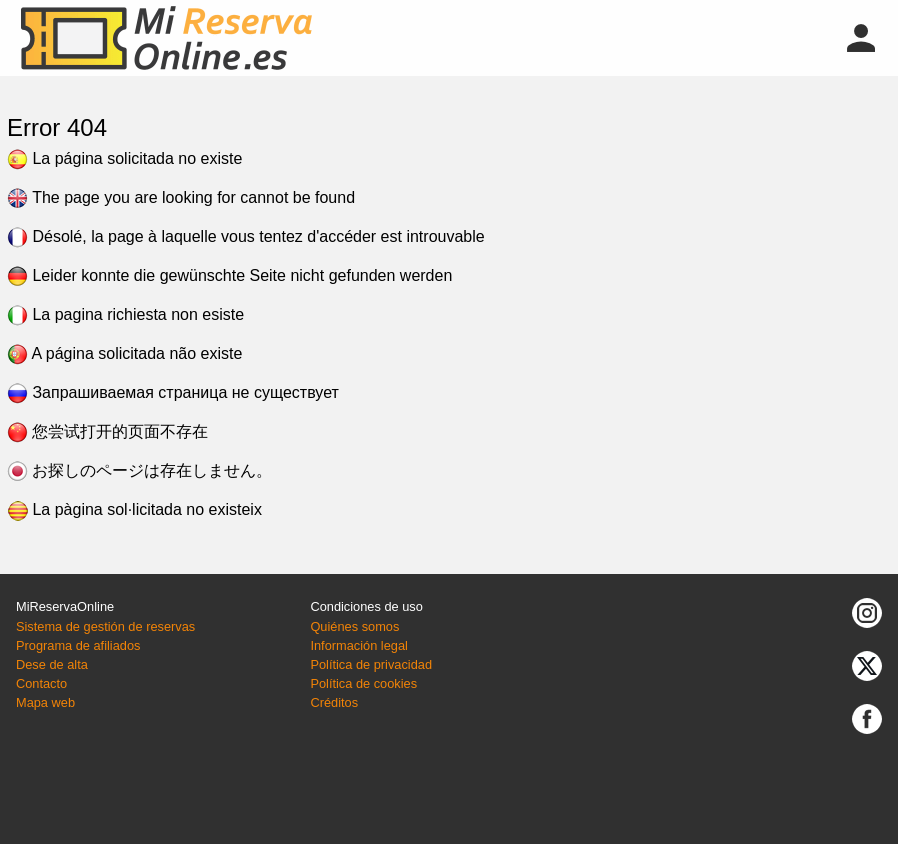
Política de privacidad (371, 664)
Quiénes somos (354, 626)
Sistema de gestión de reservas (105, 626)
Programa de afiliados (78, 645)
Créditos (334, 702)
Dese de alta (52, 664)
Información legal (358, 645)
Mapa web (45, 702)
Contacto (41, 683)
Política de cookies (363, 683)
